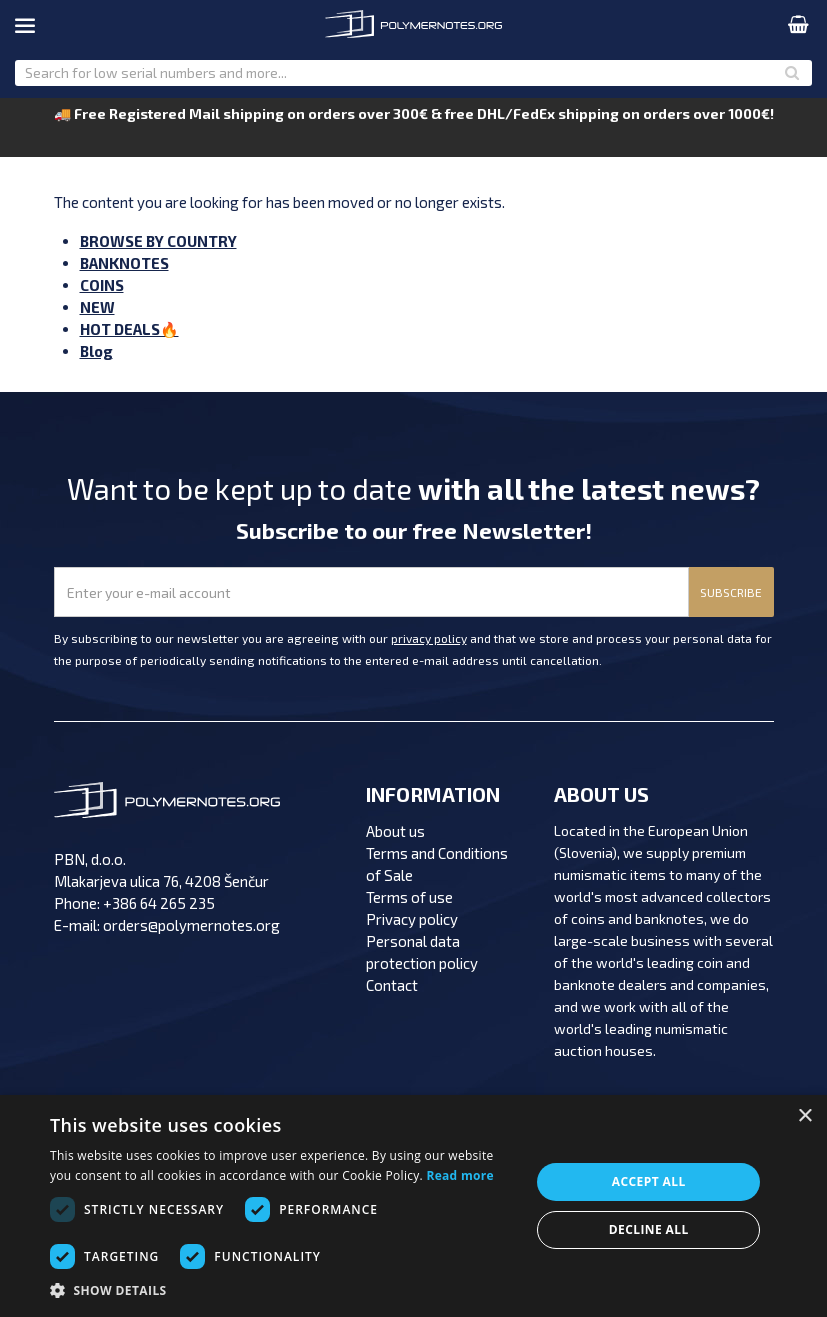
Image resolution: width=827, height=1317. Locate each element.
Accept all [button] (649, 1181)
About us (395, 831)
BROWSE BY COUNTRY (158, 241)
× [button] (804, 1116)
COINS (102, 285)
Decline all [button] (649, 1229)
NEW (97, 307)
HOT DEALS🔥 (129, 329)
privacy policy (429, 638)
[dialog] (413, 1206)
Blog (96, 351)
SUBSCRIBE (731, 592)
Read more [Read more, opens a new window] (459, 1175)
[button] (283, 1291)
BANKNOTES (124, 263)
